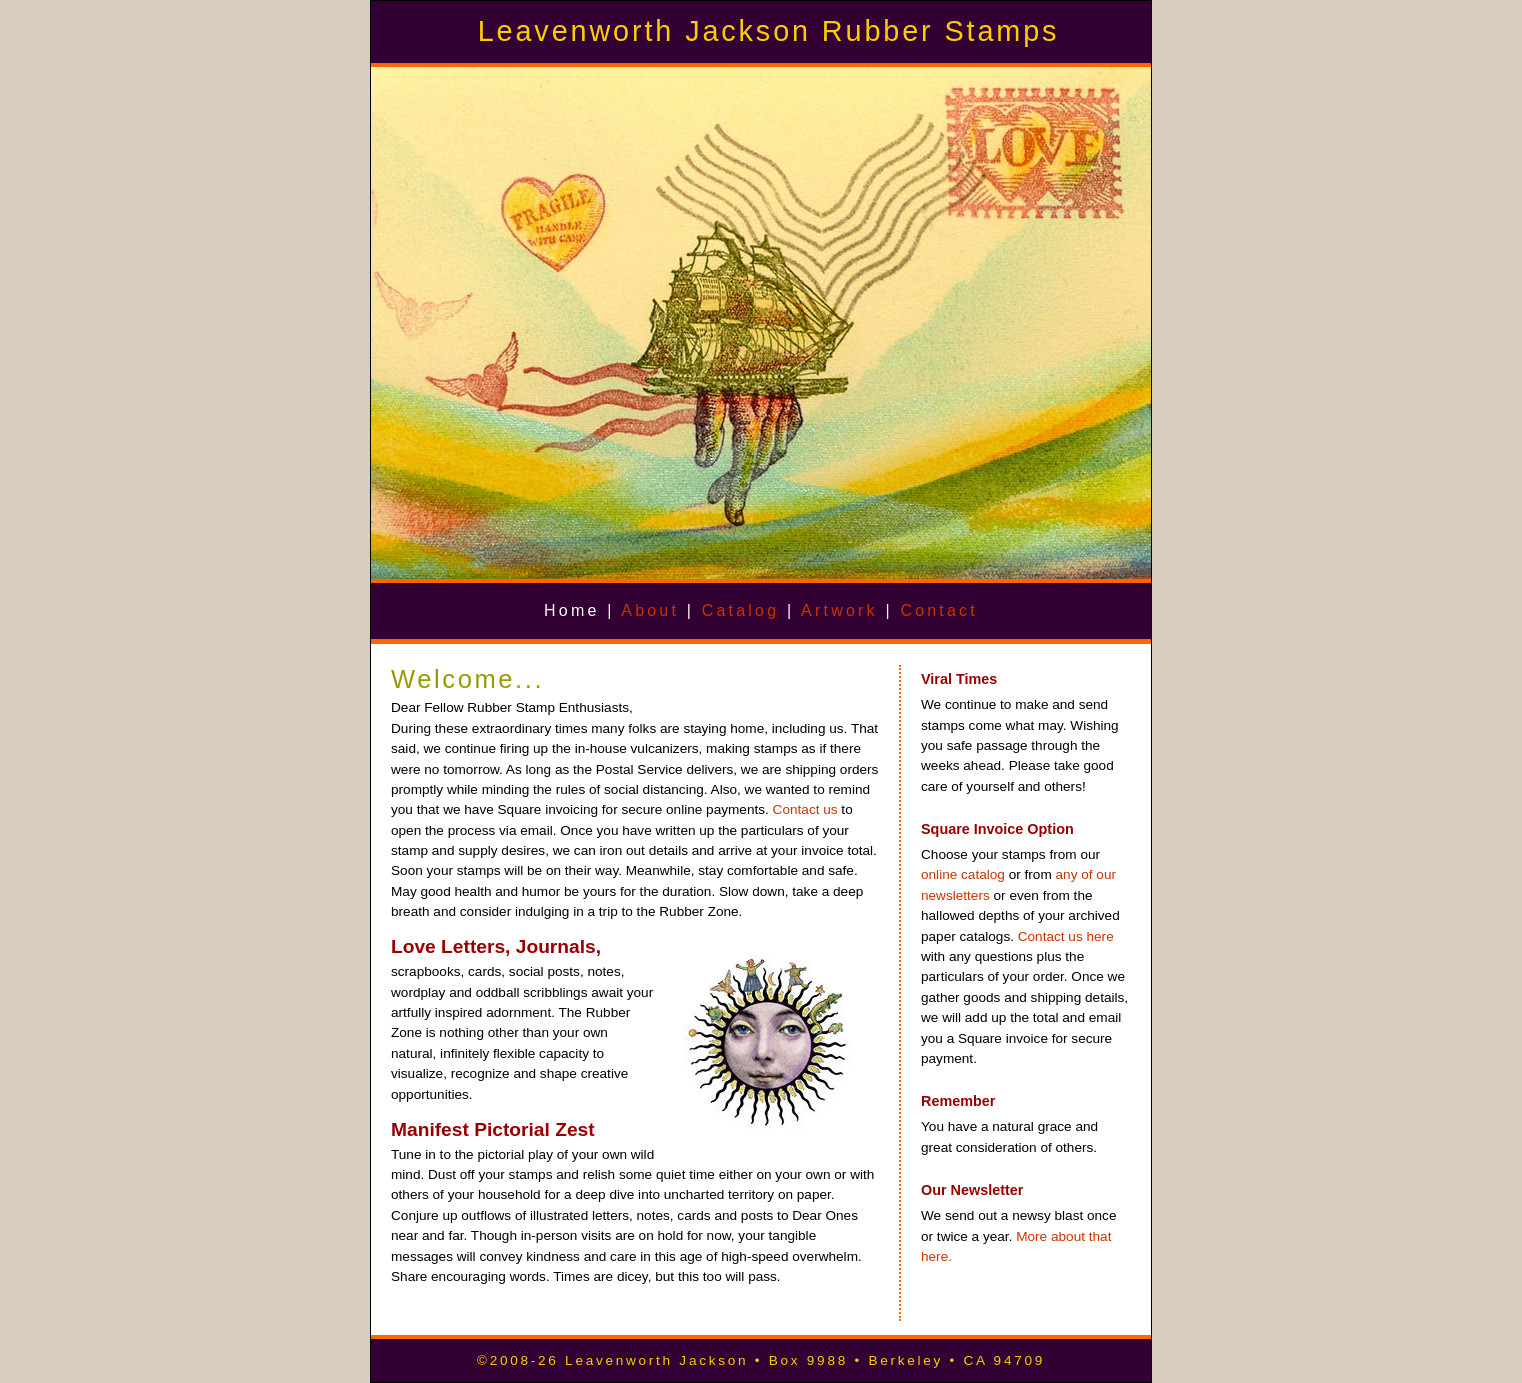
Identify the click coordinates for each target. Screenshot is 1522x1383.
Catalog (741, 610)
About (650, 610)
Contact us (805, 809)
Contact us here (1066, 936)
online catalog (963, 874)
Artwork (839, 610)
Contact (939, 610)
